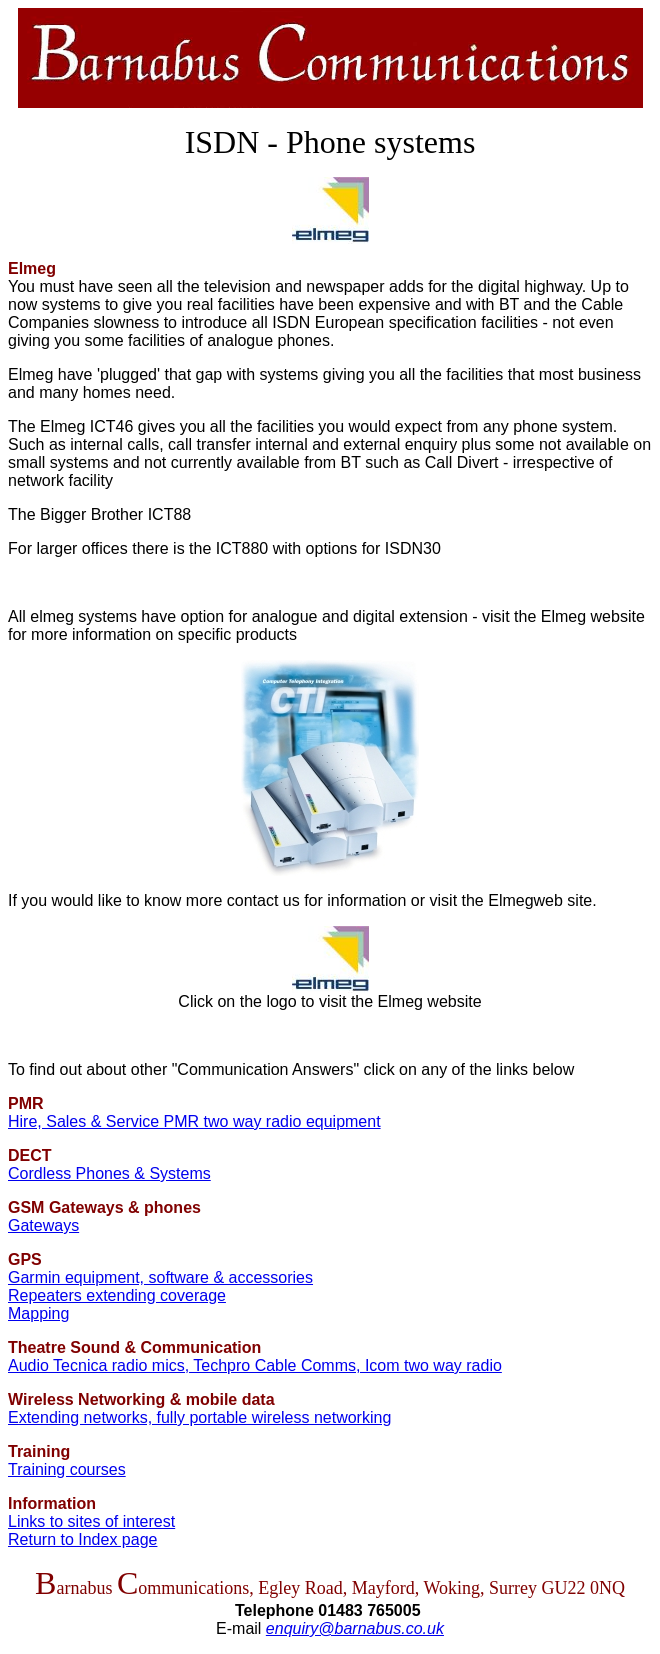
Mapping (38, 1313)
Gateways (43, 1225)
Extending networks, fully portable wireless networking (199, 1417)
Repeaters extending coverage (117, 1295)
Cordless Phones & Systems (109, 1173)
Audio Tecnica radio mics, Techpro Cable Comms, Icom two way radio (255, 1365)
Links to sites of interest (91, 1521)
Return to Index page (82, 1539)
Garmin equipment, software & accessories (160, 1277)
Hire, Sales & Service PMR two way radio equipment (194, 1121)
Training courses (67, 1469)
